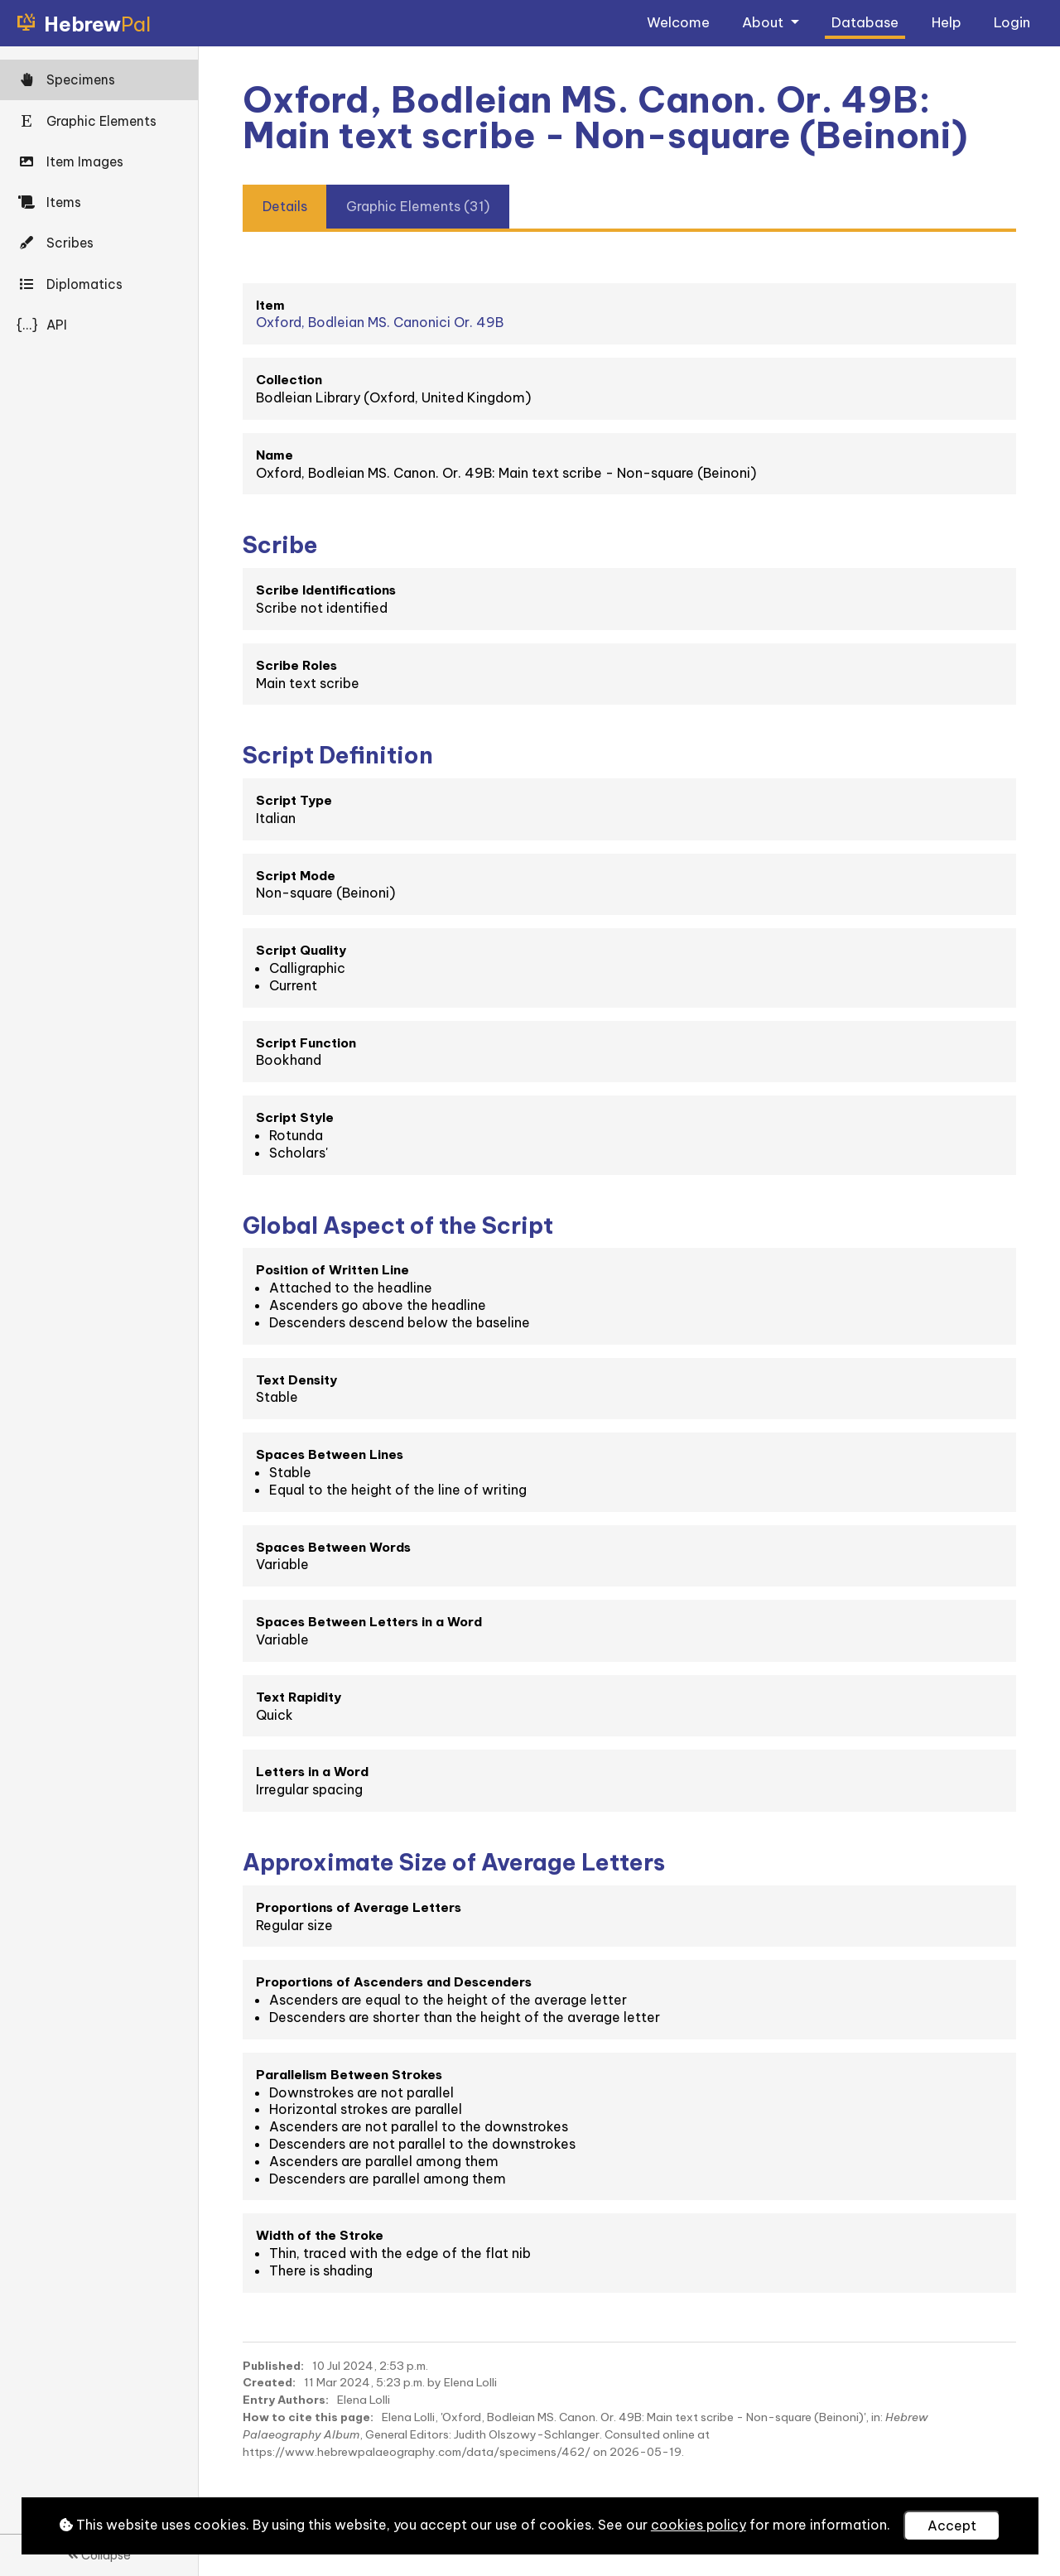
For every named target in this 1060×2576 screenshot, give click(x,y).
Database (865, 22)
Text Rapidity (298, 1697)
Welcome (678, 22)
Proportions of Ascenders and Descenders (394, 1982)
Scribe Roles (296, 665)
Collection (289, 380)
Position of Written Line (332, 1270)
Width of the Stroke (319, 2235)
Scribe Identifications (326, 590)
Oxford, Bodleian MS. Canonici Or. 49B (380, 322)
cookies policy (698, 2524)
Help (946, 22)
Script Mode (295, 876)
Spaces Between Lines (329, 1454)
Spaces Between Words (333, 1547)
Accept (952, 2525)
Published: (273, 2365)
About (764, 22)
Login (1012, 22)
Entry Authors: (286, 2399)
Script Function (306, 1043)
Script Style (295, 1117)
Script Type (294, 800)
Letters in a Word (312, 1771)
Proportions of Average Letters (358, 1907)
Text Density (296, 1380)
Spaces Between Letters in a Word (369, 1622)
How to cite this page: (308, 2417)
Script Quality (301, 950)
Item (270, 305)
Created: (269, 2382)
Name (274, 455)
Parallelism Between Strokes (349, 2074)
